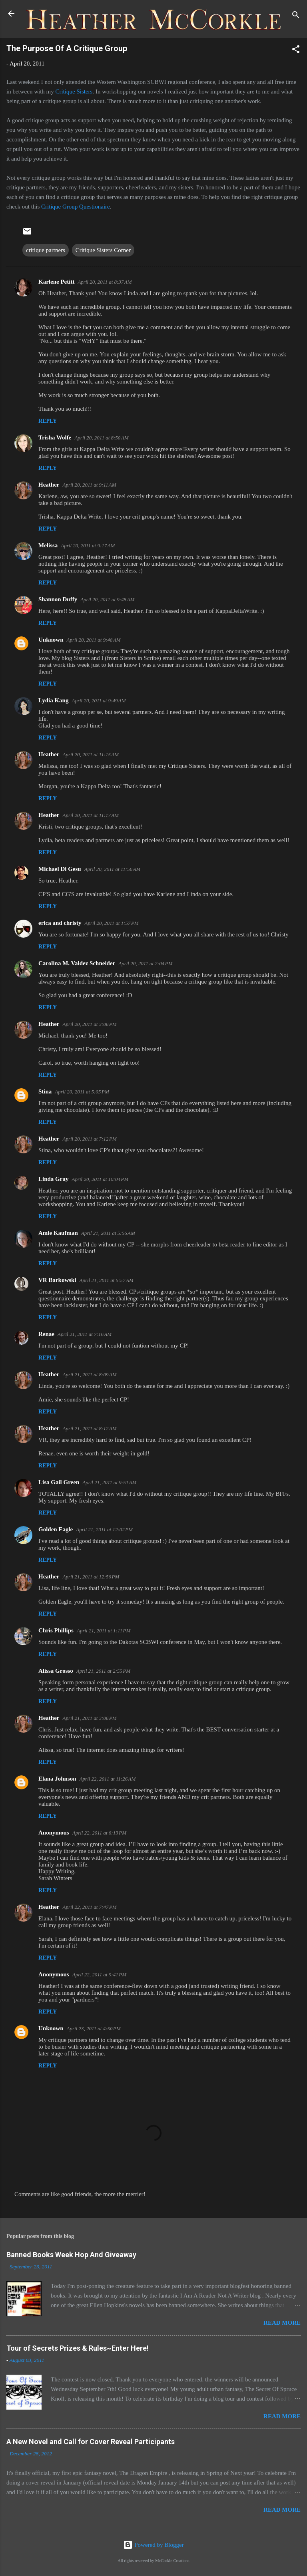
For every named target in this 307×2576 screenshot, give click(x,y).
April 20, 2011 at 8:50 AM (101, 438)
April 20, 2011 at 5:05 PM (82, 1092)
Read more (282, 2323)
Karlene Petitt (56, 281)
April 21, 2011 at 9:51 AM (109, 1482)
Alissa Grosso (55, 1671)
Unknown (51, 639)
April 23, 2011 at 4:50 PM (94, 2028)
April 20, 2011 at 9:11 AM (89, 485)
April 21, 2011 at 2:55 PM (103, 1671)
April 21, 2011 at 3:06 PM (89, 1718)
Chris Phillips (56, 1630)
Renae (46, 1334)
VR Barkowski (57, 1280)
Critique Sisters (73, 91)
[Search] (296, 16)
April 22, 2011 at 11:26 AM (108, 1779)
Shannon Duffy (57, 599)
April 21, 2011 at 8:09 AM (89, 1374)
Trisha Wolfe (54, 437)
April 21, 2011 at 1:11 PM (103, 1631)
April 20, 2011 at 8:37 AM (105, 282)
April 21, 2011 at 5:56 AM (108, 1233)
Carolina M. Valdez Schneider (76, 963)
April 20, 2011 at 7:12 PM (89, 1139)
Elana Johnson (57, 1778)
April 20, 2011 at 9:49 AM (99, 701)
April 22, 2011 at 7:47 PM (89, 1907)
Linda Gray (53, 1179)
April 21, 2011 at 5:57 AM (107, 1280)
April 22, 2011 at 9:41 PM (99, 1975)
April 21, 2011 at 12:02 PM (104, 1529)
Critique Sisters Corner (103, 250)
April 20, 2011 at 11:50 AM (112, 869)
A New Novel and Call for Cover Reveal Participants (90, 2441)
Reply (47, 421)
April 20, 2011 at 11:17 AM (90, 815)
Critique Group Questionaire (75, 206)
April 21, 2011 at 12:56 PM (90, 1577)
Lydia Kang (53, 700)
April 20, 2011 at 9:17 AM (88, 546)
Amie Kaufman (58, 1233)
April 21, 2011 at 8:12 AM (89, 1428)
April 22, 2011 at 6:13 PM (99, 1833)
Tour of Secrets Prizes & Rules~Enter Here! (77, 2348)
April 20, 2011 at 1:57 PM (111, 923)
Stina (45, 1091)
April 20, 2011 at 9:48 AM (107, 599)
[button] (296, 50)
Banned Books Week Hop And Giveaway (71, 2254)
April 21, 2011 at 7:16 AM (85, 1334)
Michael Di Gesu (59, 869)
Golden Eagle (55, 1529)
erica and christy (59, 923)
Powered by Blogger (153, 2545)
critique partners (45, 250)
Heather (48, 484)
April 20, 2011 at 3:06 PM (89, 1024)
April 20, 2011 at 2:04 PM (145, 963)
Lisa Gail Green (58, 1482)
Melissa (48, 545)
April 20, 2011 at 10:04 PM (100, 1179)
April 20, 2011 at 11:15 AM (90, 754)
